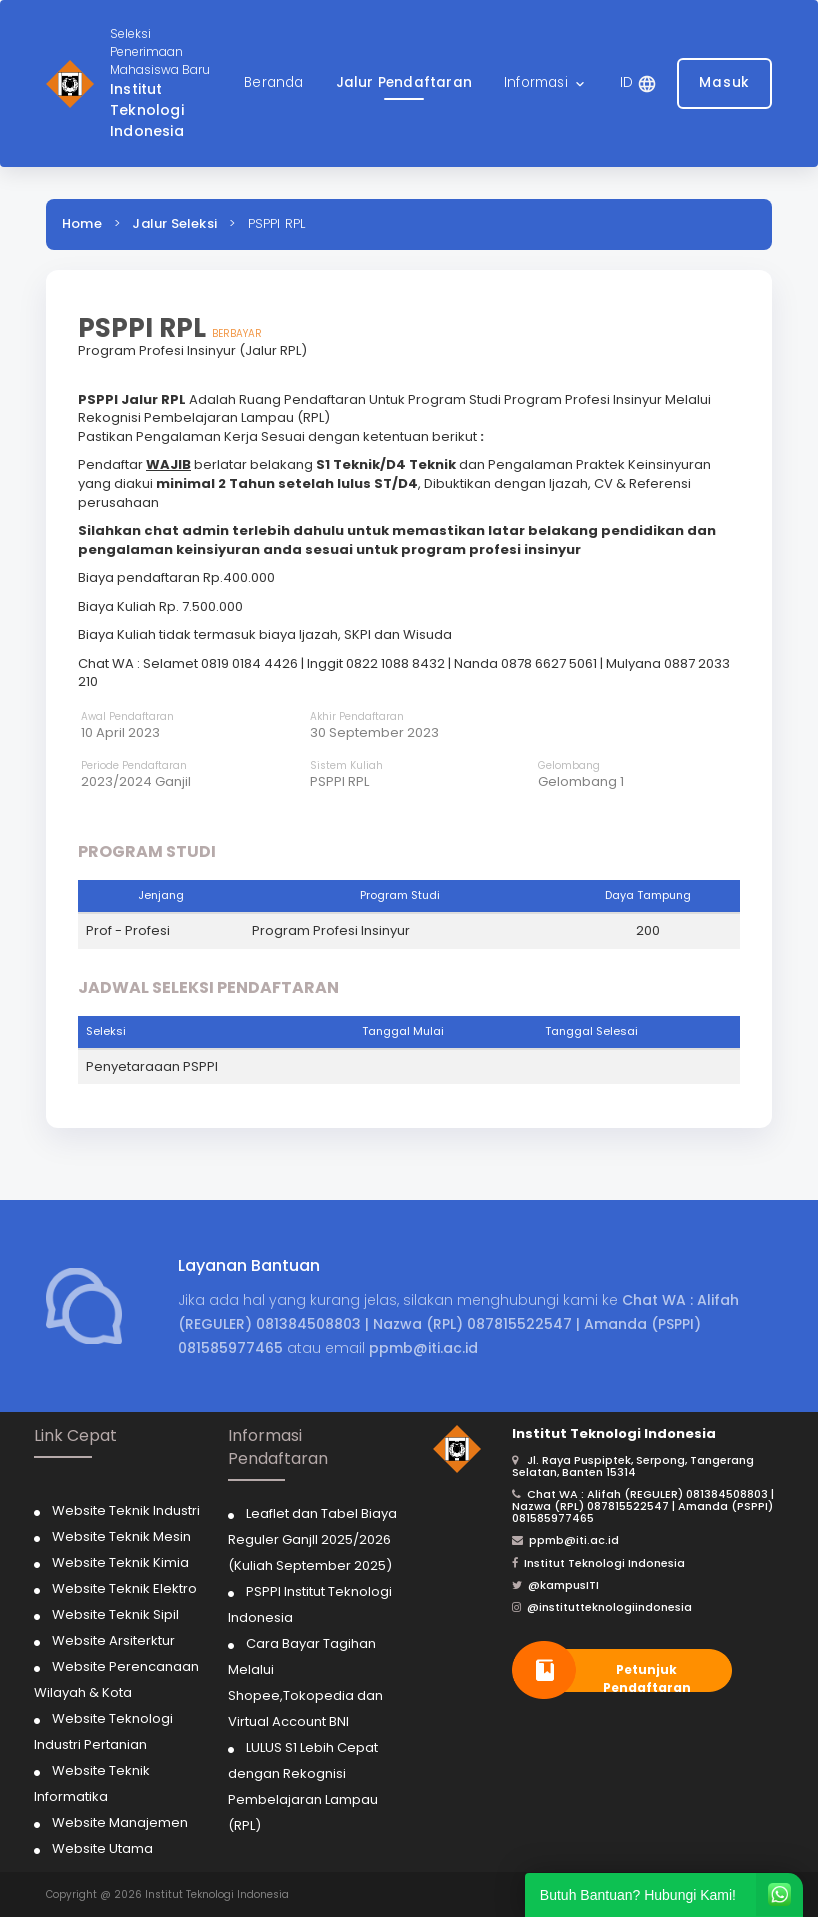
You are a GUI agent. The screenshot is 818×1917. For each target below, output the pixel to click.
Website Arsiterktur (113, 1640)
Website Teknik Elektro (124, 1588)
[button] (546, 83)
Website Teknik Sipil (115, 1614)
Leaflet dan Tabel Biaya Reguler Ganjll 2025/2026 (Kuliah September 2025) (312, 1539)
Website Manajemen (120, 1822)
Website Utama (102, 1848)
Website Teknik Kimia (120, 1562)
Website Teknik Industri (126, 1510)
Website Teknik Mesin (121, 1536)
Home (82, 223)
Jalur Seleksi (174, 223)
